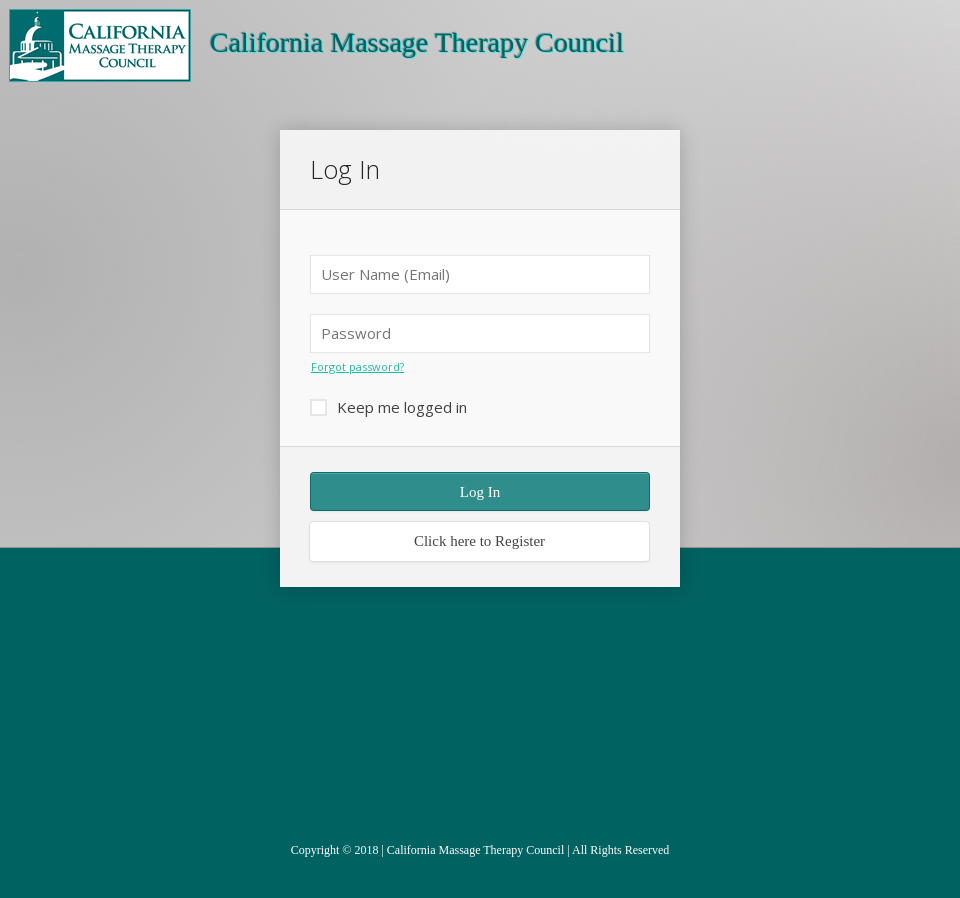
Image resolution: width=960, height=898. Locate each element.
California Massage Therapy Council (475, 850)
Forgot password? (357, 366)
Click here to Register (479, 541)
